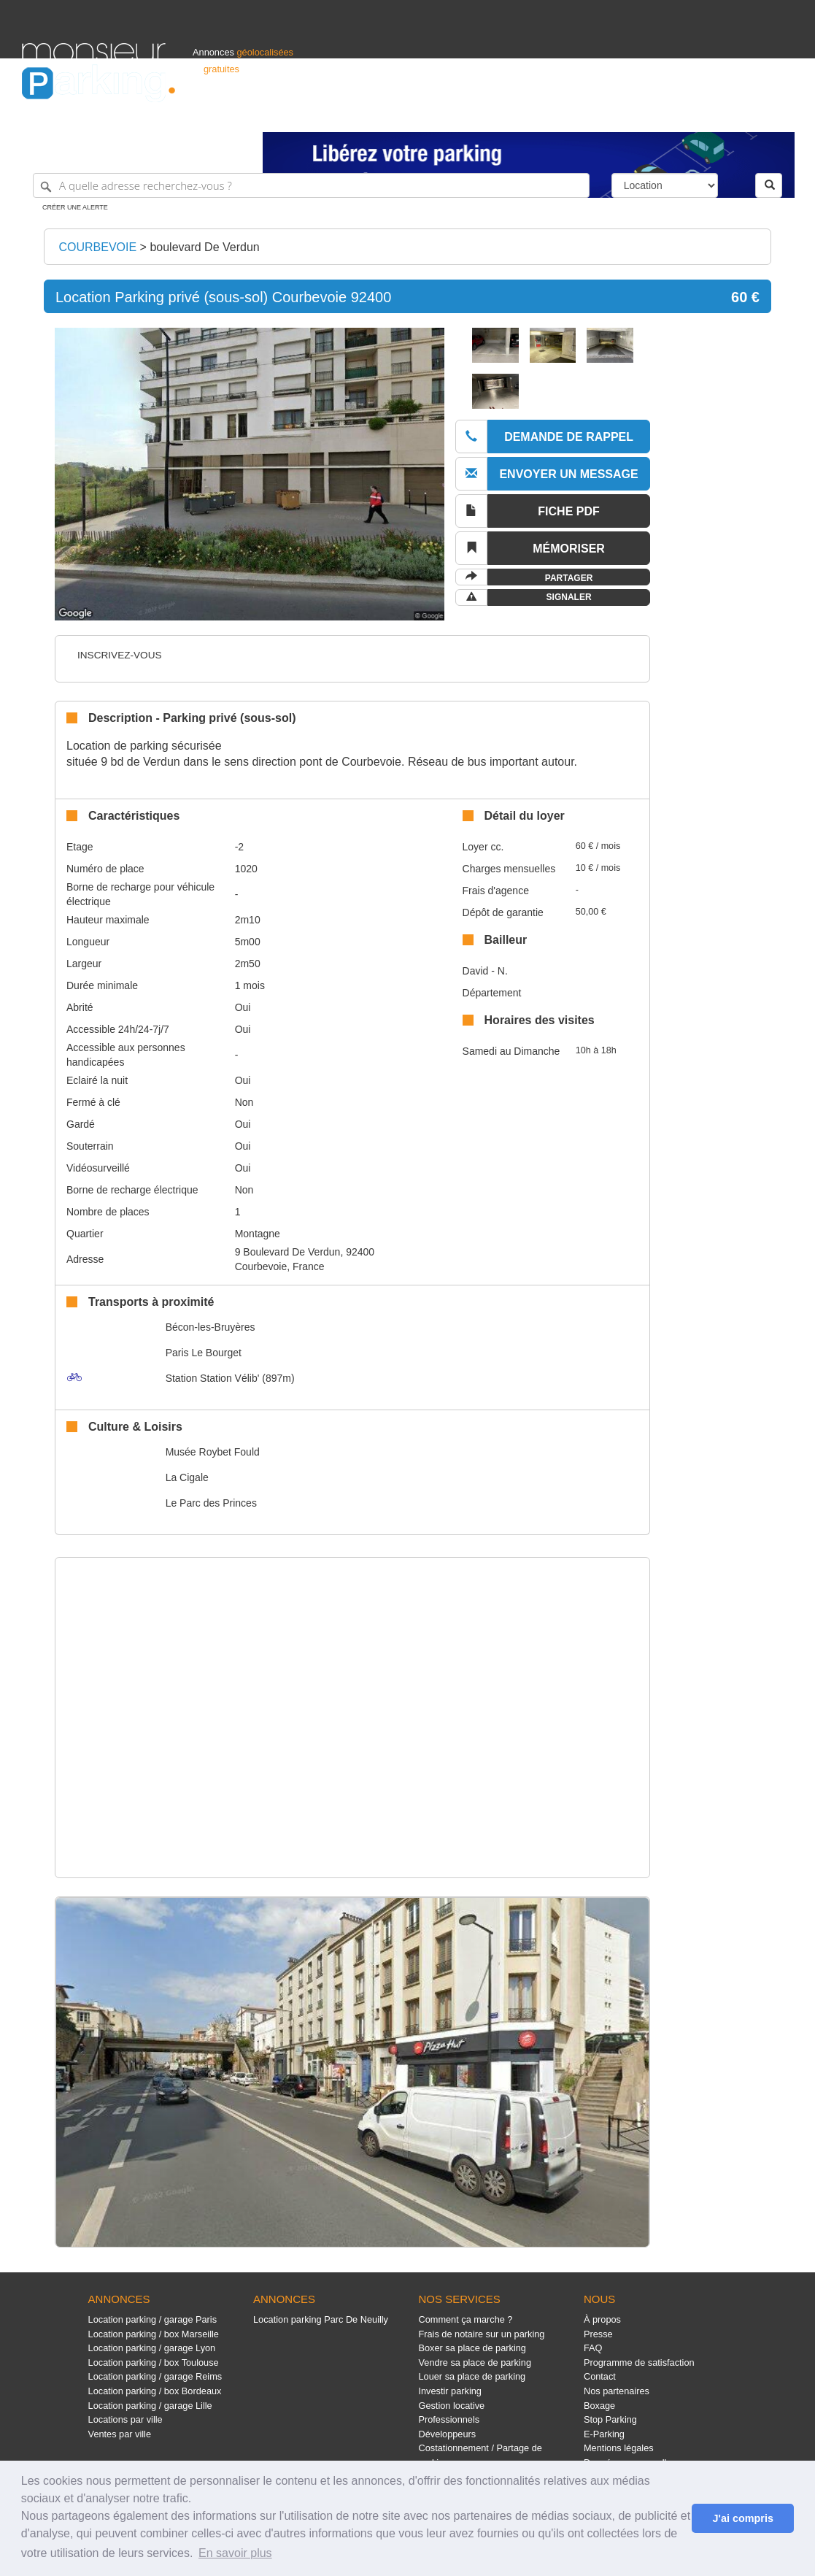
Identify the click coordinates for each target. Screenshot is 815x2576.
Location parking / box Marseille (153, 2334)
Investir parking (449, 2390)
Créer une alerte (75, 207)
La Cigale (187, 1477)
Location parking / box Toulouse (153, 2362)
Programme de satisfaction (639, 2362)
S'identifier (611, 114)
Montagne (257, 1233)
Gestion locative (451, 2405)
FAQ (593, 2347)
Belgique (739, 114)
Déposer (658, 114)
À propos (602, 2319)
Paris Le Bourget (204, 1352)
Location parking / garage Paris (152, 2319)
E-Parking (604, 2434)
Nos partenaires (616, 2390)
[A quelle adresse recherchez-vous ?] (311, 185)
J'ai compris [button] (742, 2518)
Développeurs (447, 2434)
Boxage (599, 2405)
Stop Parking (610, 2419)
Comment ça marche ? (465, 2319)
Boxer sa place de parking (471, 2347)
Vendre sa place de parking (474, 2362)
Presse (598, 2334)
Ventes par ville (119, 2434)
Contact (600, 2376)
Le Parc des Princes (211, 1503)
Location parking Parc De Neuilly (320, 2319)
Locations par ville (125, 2419)
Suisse (779, 114)
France (699, 114)
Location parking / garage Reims (155, 2376)
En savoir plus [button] (235, 2553)
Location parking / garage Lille (150, 2405)
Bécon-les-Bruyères (210, 1327)
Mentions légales (619, 2447)
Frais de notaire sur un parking (481, 2334)
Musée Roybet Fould (213, 1452)
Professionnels (552, 114)
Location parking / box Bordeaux (155, 2390)
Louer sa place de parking (471, 2376)
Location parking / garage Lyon (152, 2347)
